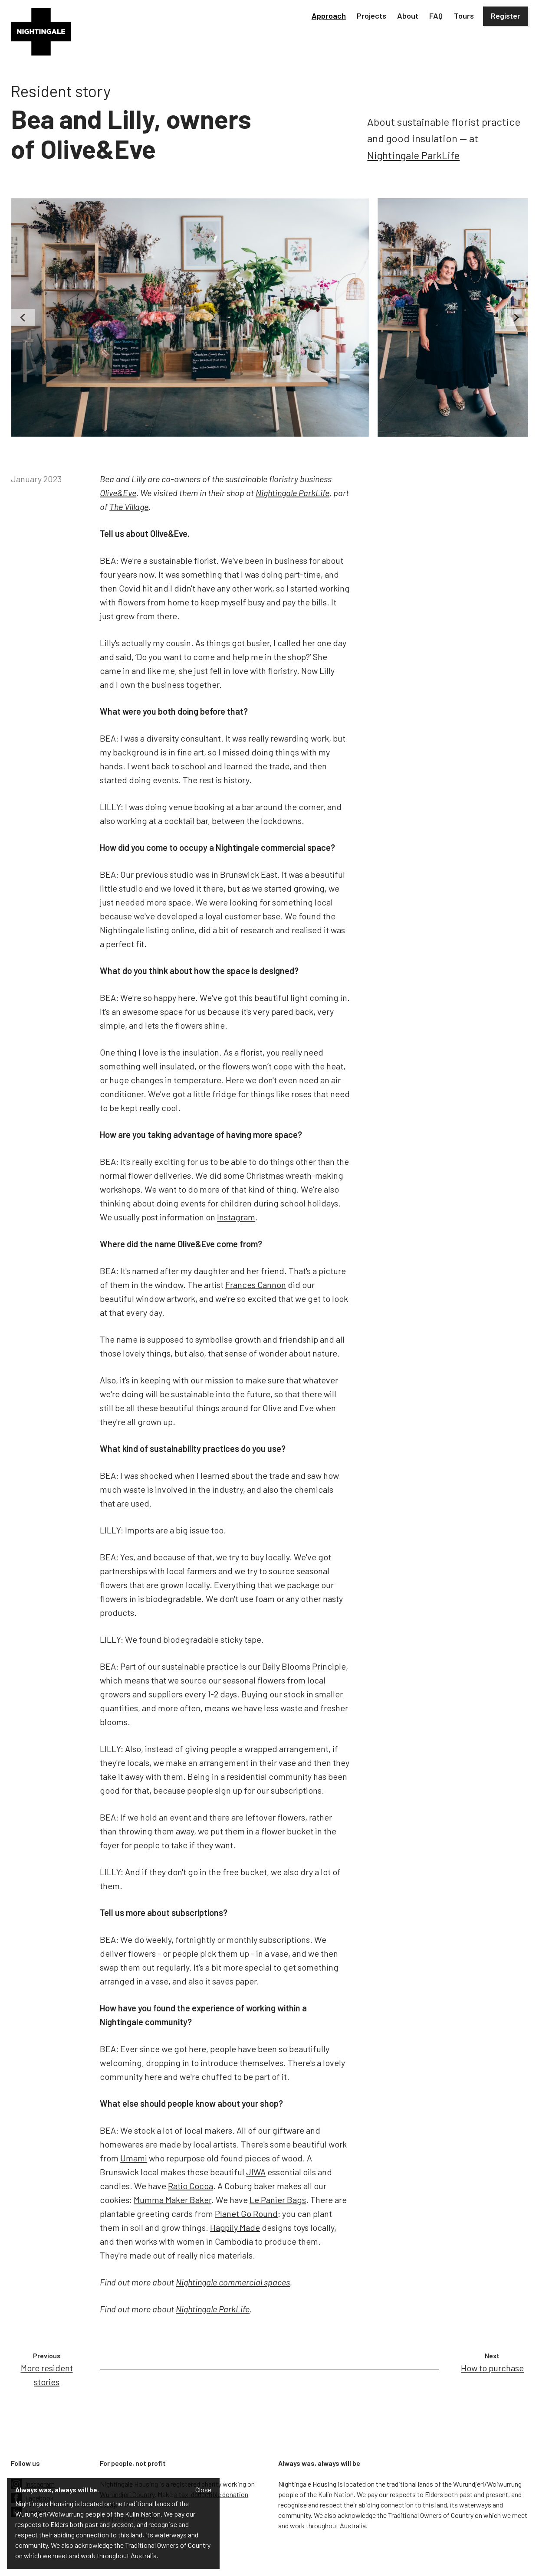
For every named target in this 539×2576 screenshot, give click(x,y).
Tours (464, 15)
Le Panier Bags (278, 2199)
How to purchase (492, 2368)
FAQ (436, 15)
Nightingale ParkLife (413, 155)
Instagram (236, 1217)
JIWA (256, 2172)
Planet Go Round (246, 2213)
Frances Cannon (255, 1284)
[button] (328, 16)
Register (505, 15)
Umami (133, 2158)
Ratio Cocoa (190, 2185)
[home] (41, 32)
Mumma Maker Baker (172, 2199)
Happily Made (235, 2227)
